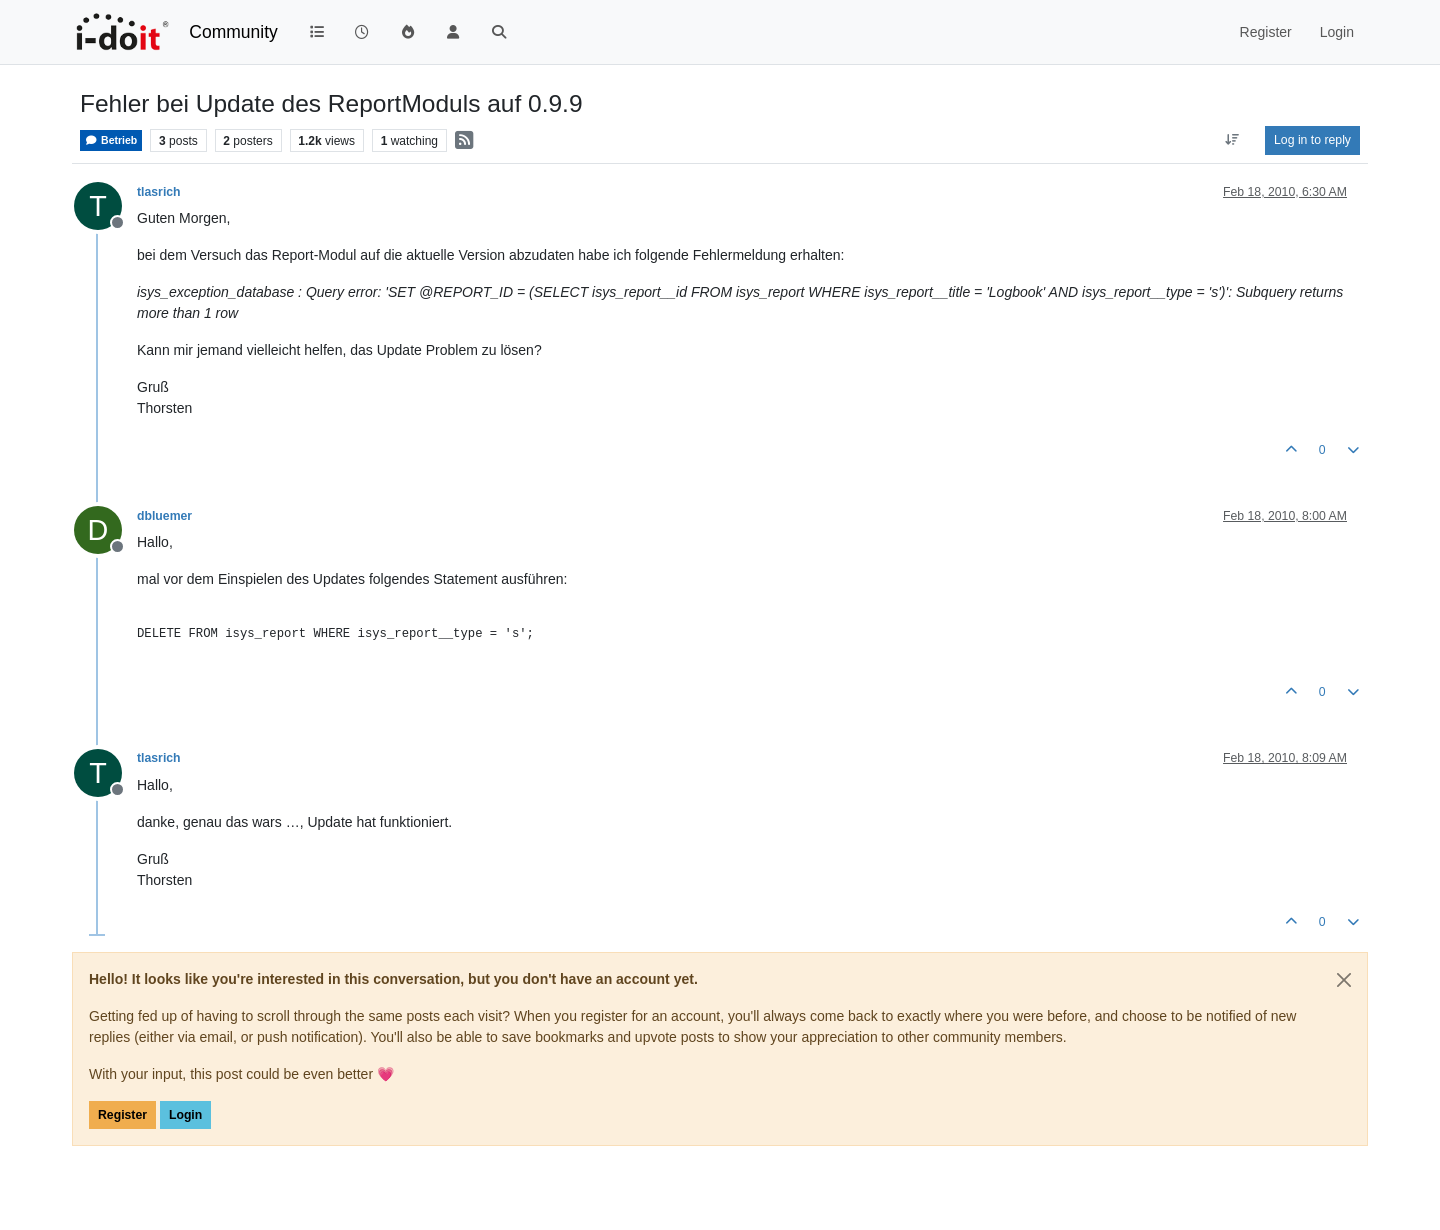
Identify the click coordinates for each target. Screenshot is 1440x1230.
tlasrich (159, 192)
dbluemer (164, 516)
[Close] (1344, 980)
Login (185, 1115)
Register (122, 1115)
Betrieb (111, 140)
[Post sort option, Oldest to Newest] (1232, 140)
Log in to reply (1312, 140)
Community (233, 32)
